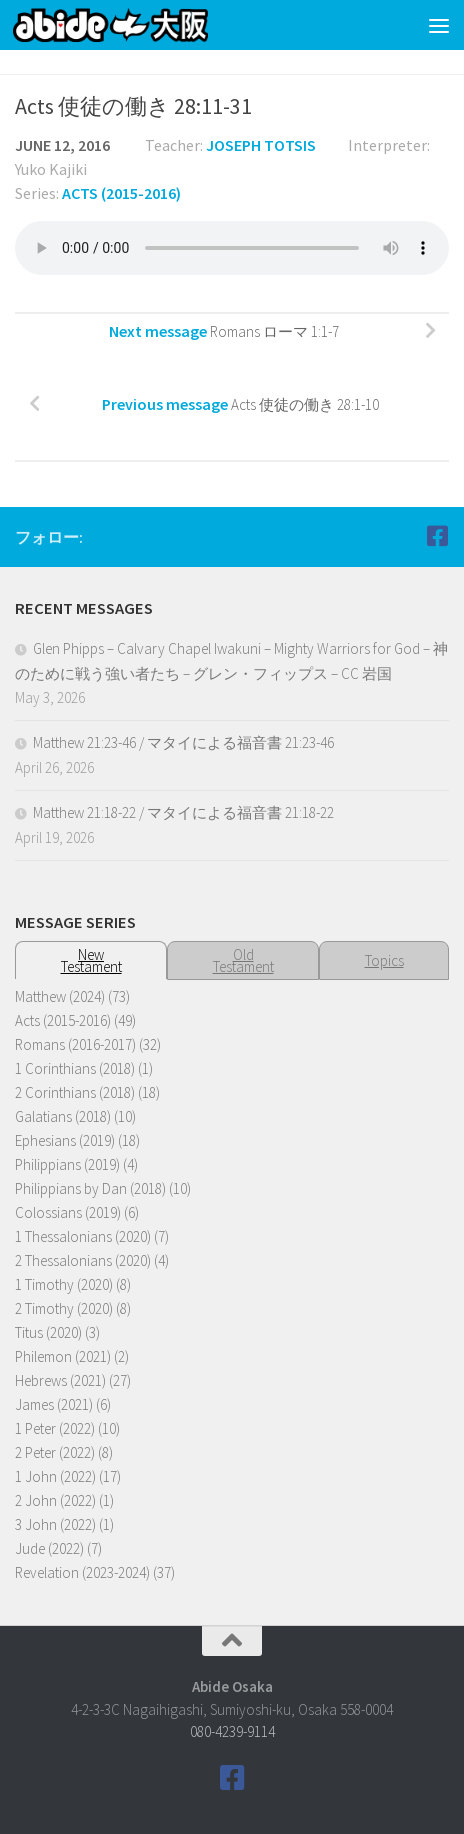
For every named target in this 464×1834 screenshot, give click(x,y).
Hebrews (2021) (60, 1380)
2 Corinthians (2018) (75, 1092)
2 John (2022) (55, 1500)
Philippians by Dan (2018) (90, 1188)
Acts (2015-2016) (121, 193)
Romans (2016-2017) (75, 1044)
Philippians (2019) (67, 1164)
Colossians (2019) (68, 1212)
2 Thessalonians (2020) (83, 1260)
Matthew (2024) (60, 996)
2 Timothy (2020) (64, 1308)
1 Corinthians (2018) (75, 1068)
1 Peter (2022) (55, 1428)
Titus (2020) (48, 1332)
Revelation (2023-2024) (82, 1572)
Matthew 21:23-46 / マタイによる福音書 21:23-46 (183, 742)
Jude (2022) (49, 1548)
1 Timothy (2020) (64, 1284)
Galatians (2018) (63, 1116)
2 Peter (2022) (55, 1452)
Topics (384, 960)
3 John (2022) (55, 1524)
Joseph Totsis (261, 145)
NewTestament (91, 960)
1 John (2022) (55, 1476)
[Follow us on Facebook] (437, 536)
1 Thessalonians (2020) (83, 1236)
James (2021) (54, 1404)
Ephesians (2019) (65, 1140)
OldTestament (243, 960)
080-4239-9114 (232, 1731)
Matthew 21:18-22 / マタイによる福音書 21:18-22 (183, 812)
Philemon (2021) (63, 1356)
